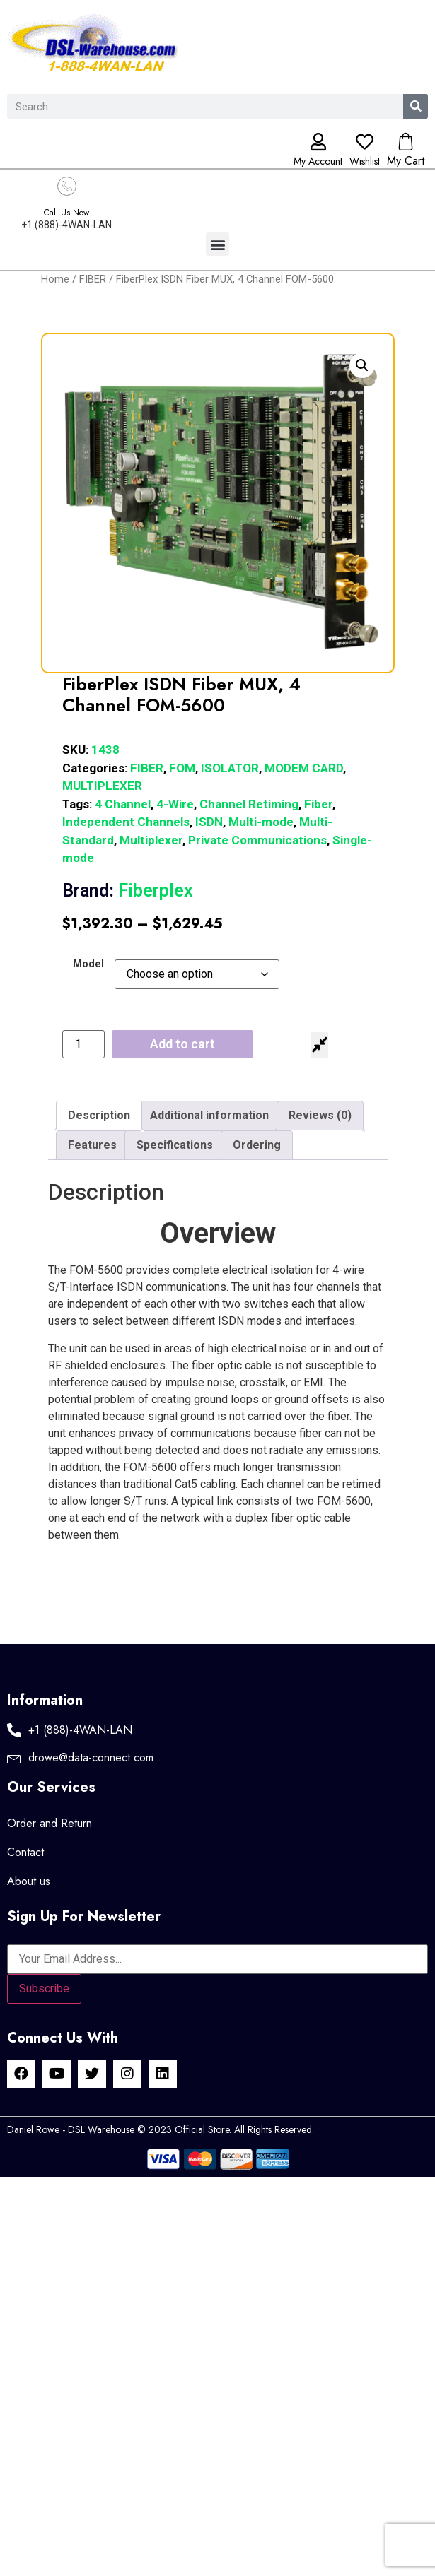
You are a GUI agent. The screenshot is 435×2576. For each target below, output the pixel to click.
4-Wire (175, 804)
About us (28, 1881)
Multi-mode (261, 822)
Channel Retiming (248, 804)
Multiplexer (151, 840)
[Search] (415, 106)
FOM (182, 768)
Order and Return (49, 1823)
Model (88, 964)
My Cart (405, 161)
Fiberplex (127, 890)
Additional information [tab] (209, 1115)
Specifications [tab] (175, 1145)
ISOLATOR (230, 768)
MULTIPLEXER (102, 786)
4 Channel (123, 804)
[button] (217, 244)
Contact (25, 1852)
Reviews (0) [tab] (320, 1115)
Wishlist (364, 161)
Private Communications (257, 840)
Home (55, 279)
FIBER (92, 279)
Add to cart (182, 1043)
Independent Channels (126, 822)
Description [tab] (99, 1115)
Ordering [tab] (257, 1145)
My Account (318, 161)
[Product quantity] (83, 1044)
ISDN (209, 822)
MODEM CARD (304, 768)
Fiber (318, 804)
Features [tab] (92, 1145)
